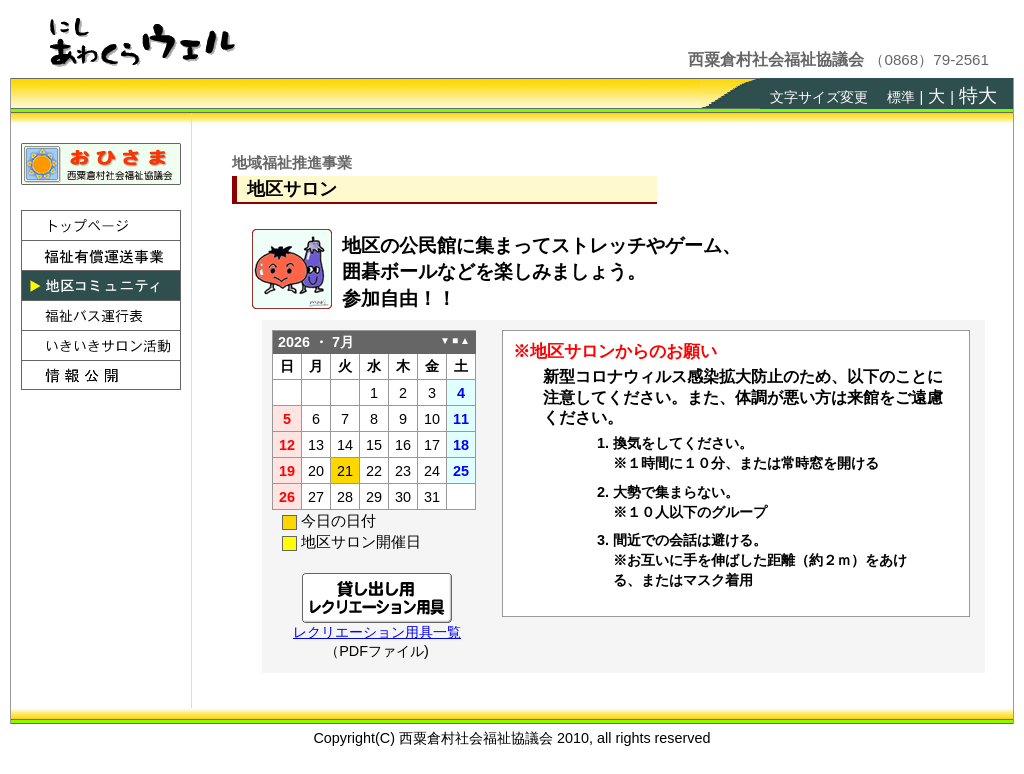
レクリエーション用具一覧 (377, 632)
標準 (901, 97)
